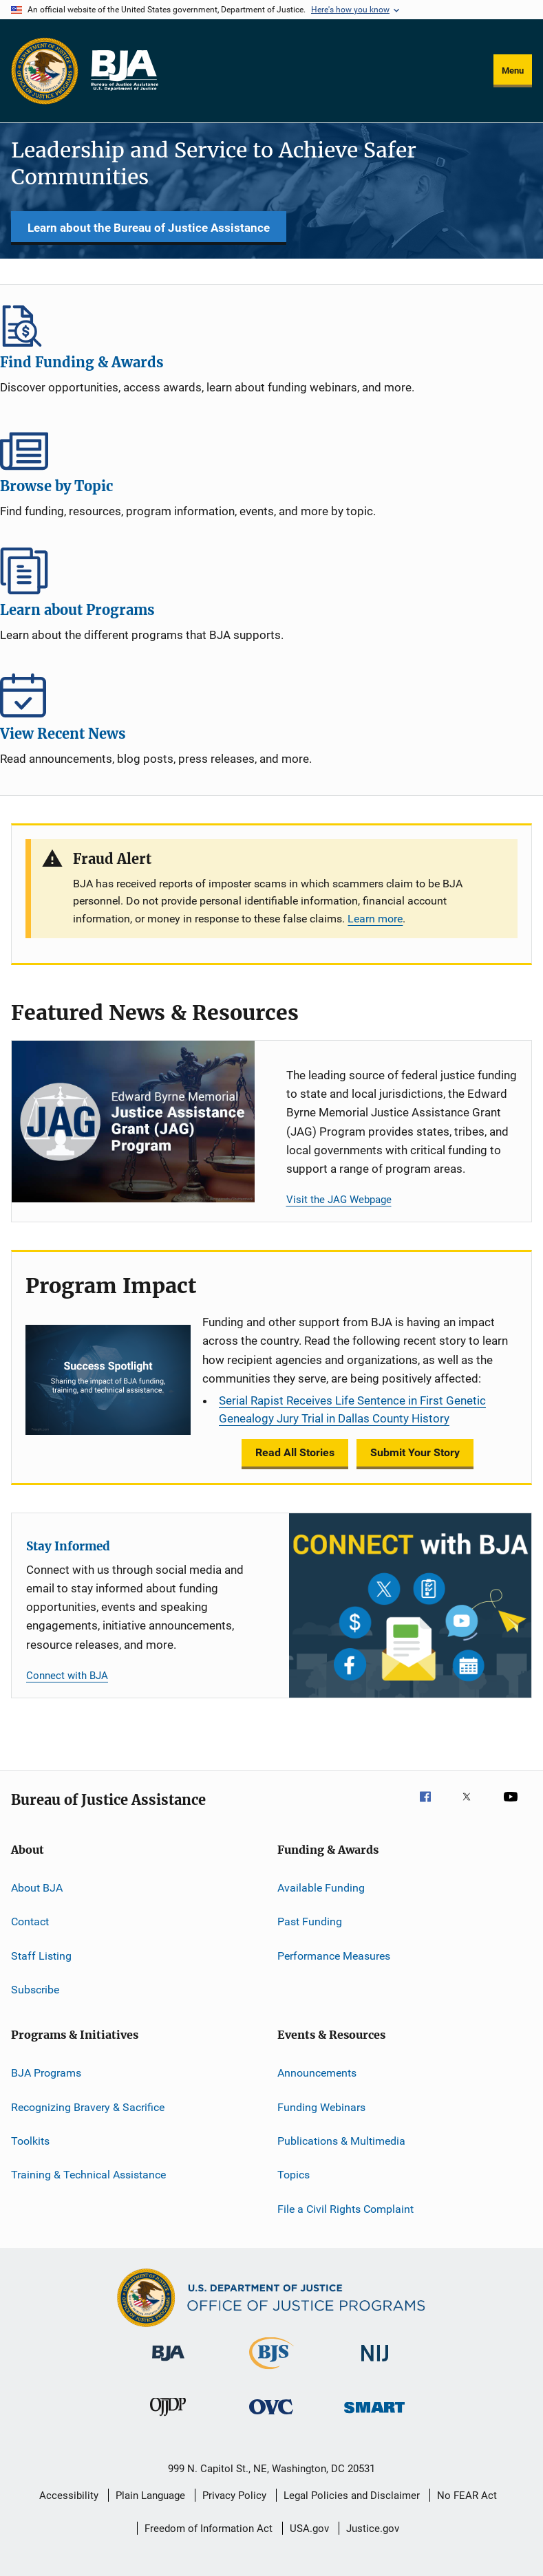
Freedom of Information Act (209, 2528)
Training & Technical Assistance (88, 2174)
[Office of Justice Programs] (44, 71)
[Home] (123, 71)
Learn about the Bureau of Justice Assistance (149, 228)
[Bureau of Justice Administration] (168, 2363)
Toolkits (30, 2140)
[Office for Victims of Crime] (271, 2417)
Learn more (375, 918)
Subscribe (35, 1989)
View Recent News (271, 694)
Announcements (316, 2072)
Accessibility (68, 2495)
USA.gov (309, 2528)
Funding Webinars (321, 2106)
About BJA (37, 1887)
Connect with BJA (67, 1675)
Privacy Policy (234, 2495)
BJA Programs (46, 2072)
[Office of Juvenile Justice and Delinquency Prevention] (168, 2418)
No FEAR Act (467, 2495)
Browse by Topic (271, 447)
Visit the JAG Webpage (339, 1199)
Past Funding (309, 1921)
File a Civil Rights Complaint (345, 2209)
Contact (30, 1921)
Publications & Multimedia (341, 2140)
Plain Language (150, 2495)
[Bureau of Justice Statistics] (271, 2371)
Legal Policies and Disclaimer (352, 2495)
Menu (513, 70)
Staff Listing (41, 1955)
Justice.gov (372, 2528)
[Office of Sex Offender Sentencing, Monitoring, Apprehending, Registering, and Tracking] (374, 2415)
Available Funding (321, 1887)
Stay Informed (68, 1546)
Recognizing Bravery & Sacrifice (87, 2106)
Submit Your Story (415, 1452)
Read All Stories (294, 1452)
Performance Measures (333, 1955)
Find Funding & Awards (271, 323)
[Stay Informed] (410, 1605)
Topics (293, 2174)
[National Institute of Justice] (375, 2363)
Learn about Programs (271, 571)
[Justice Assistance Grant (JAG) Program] (133, 1121)
